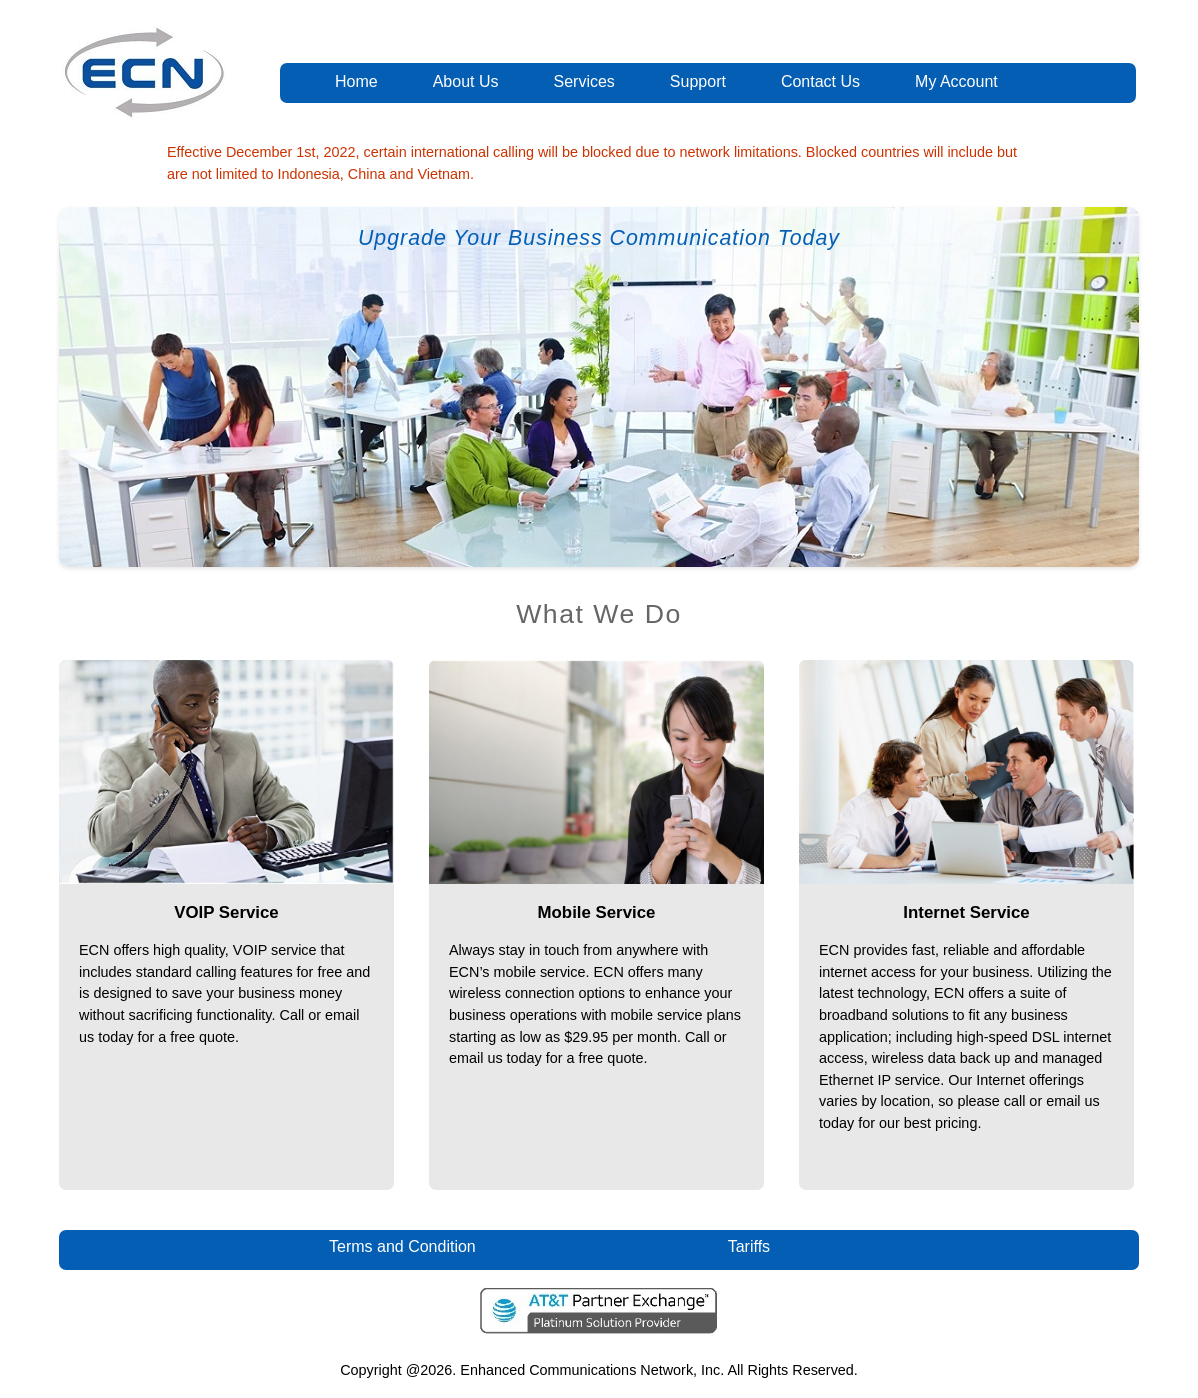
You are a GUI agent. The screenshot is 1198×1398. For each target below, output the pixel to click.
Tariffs (749, 1246)
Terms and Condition (402, 1246)
